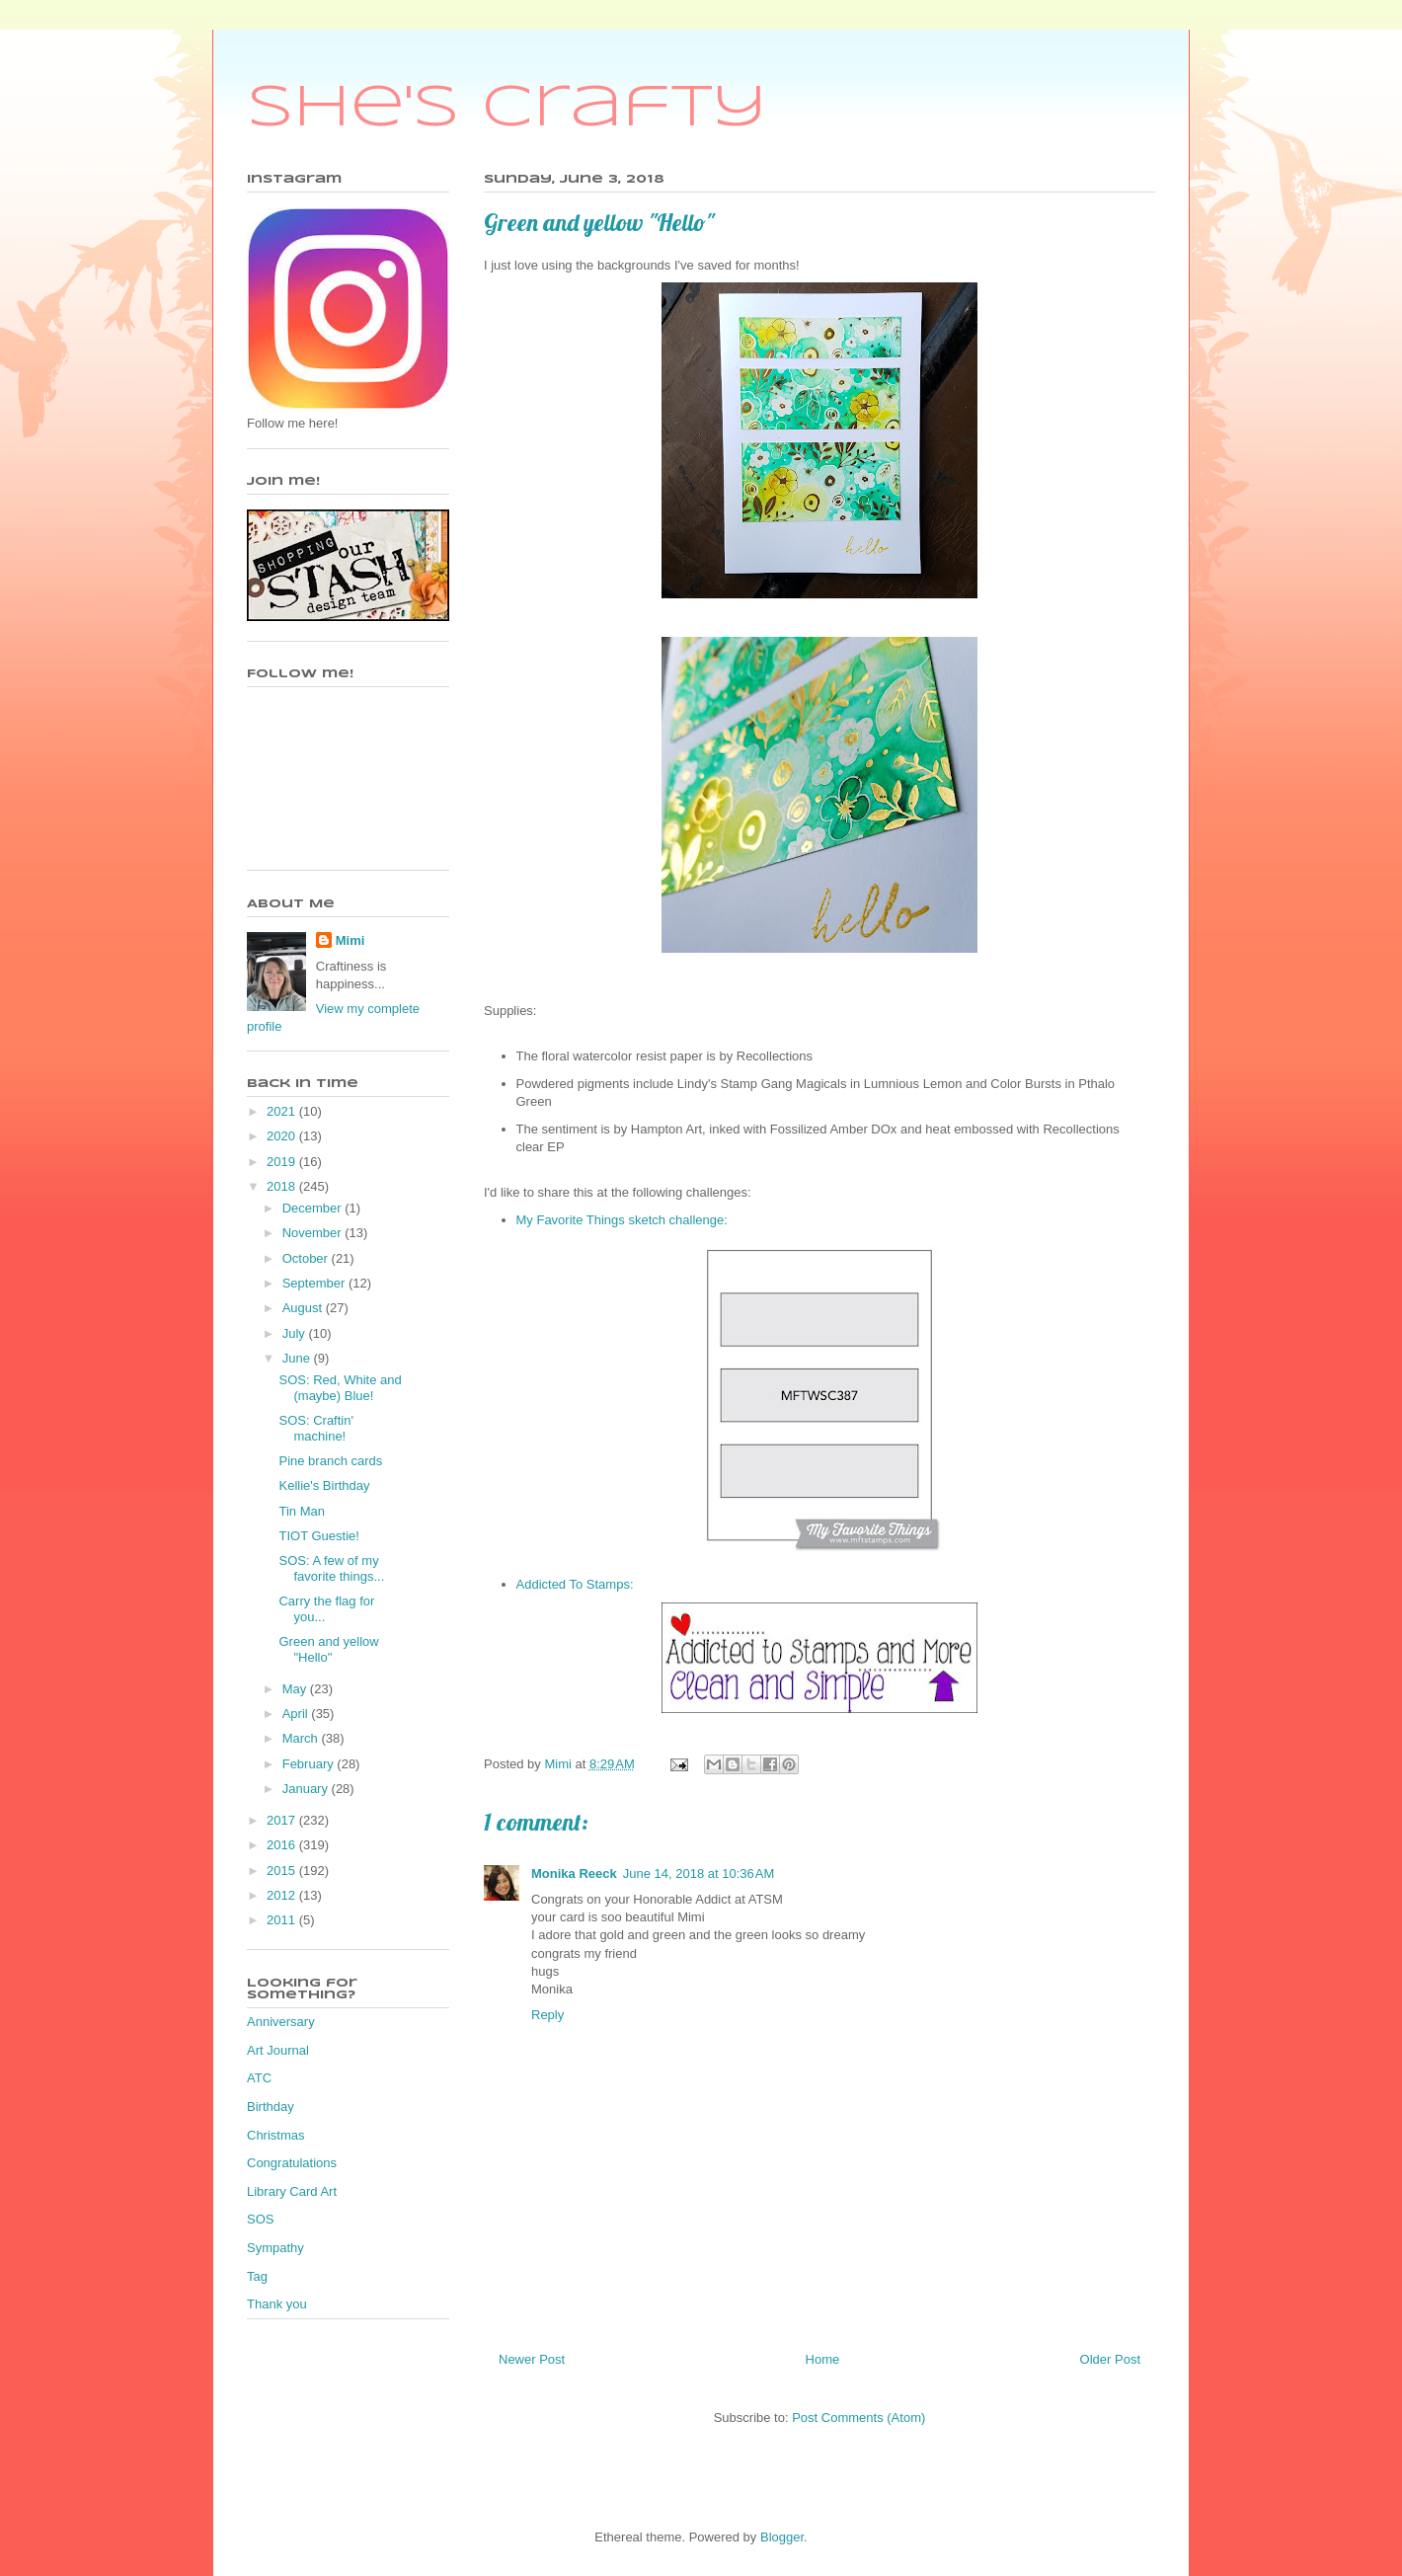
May (296, 1688)
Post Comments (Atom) (858, 2417)
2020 (283, 1136)
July (295, 1333)
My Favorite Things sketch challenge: (622, 1219)
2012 (283, 1895)
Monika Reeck (574, 1873)
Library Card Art (292, 2191)
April (297, 1713)
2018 (283, 1186)
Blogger (782, 2537)
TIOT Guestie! (318, 1535)
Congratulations (292, 2162)
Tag (257, 2276)
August (304, 1307)
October (307, 1258)
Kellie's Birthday (323, 1485)
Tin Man (301, 1511)
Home (823, 2359)
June (298, 1358)
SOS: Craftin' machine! (315, 1428)
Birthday (270, 2106)
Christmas (276, 2135)
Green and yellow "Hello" (328, 1649)
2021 (283, 1111)
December (314, 1208)
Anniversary (281, 2021)
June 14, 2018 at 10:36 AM (699, 1873)
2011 (283, 1919)
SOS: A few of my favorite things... (331, 1568)
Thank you (277, 2304)
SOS (260, 2219)
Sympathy (275, 2247)
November (314, 1232)
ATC (259, 2077)
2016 (283, 1844)
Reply (547, 2014)
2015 (283, 1870)
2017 (283, 1820)
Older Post (1110, 2359)
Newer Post (532, 2359)
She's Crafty (507, 108)
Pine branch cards (330, 1460)
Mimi (350, 940)
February (310, 1763)
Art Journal (278, 2050)
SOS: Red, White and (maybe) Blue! (339, 1387)
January (307, 1788)
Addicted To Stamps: (575, 1584)
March (302, 1738)
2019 (283, 1161)
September (315, 1283)
